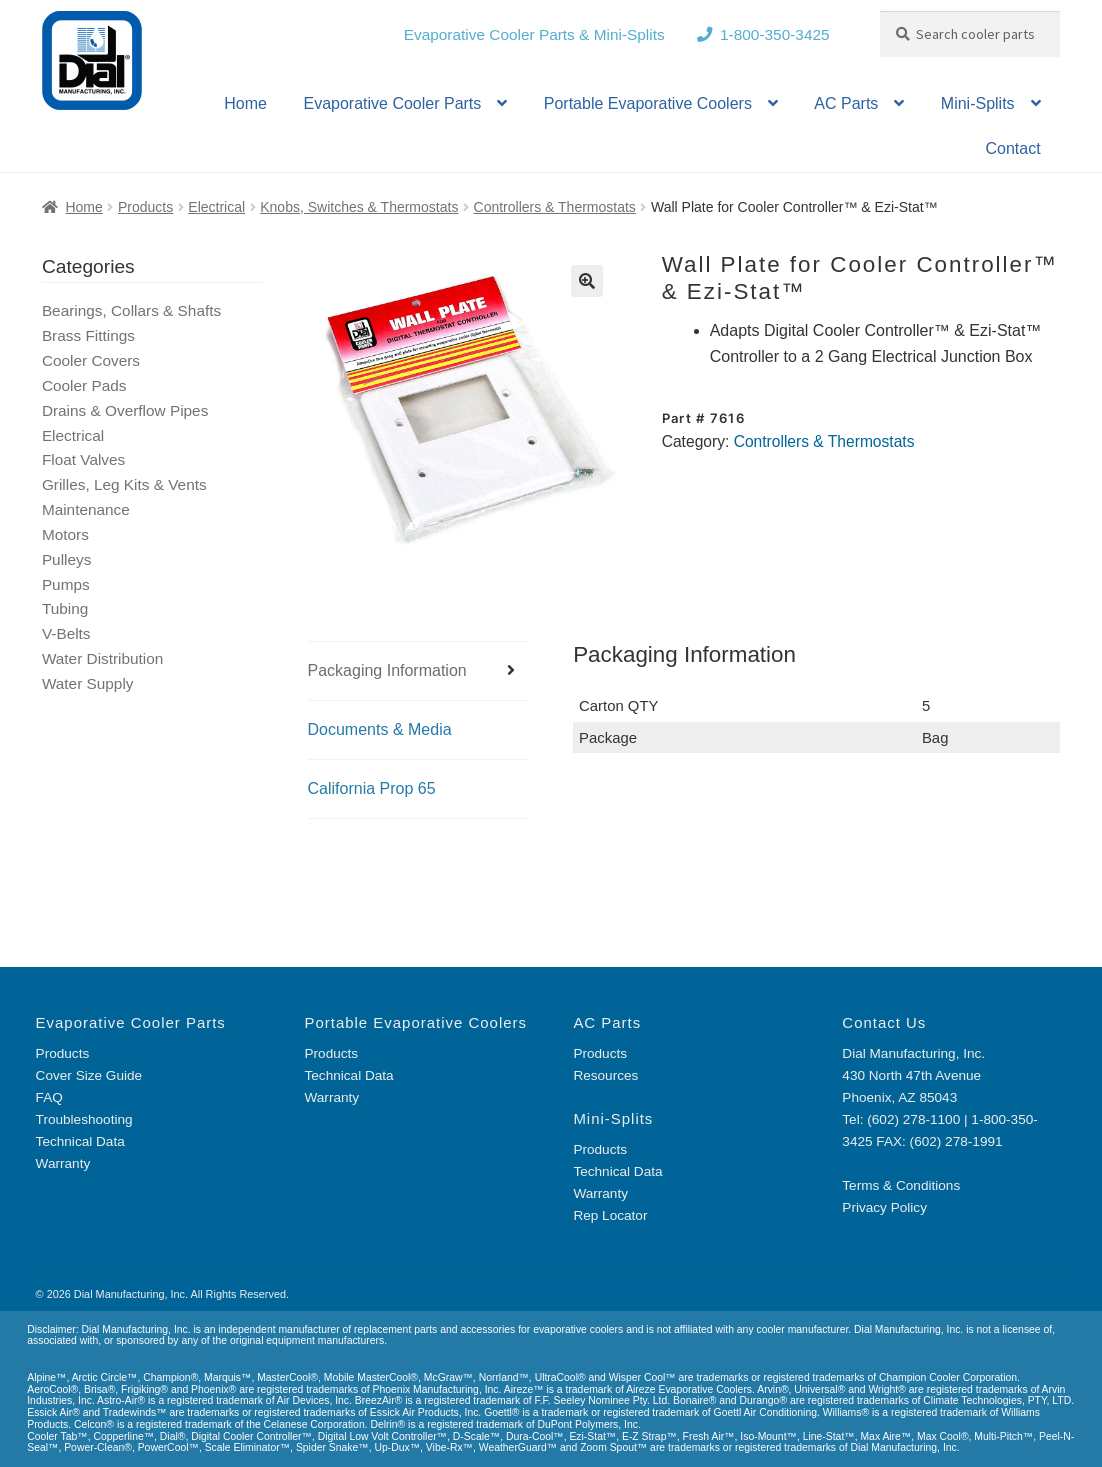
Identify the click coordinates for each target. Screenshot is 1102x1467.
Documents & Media (380, 729)
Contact (1012, 148)
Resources (605, 1075)
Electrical (216, 207)
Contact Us (884, 1022)
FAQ (49, 1097)
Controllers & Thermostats (555, 207)
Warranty (63, 1163)
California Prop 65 (372, 788)
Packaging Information (387, 670)
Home (245, 103)
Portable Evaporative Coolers (648, 103)
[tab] (418, 671)
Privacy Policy (884, 1207)
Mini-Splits (978, 103)
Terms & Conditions (901, 1185)
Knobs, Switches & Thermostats (359, 207)
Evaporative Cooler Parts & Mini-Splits (534, 34)
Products (145, 207)
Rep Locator (610, 1215)
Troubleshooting (84, 1119)
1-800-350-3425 (775, 34)
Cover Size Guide (89, 1075)
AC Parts (846, 103)
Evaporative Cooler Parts (392, 103)
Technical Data (80, 1141)
